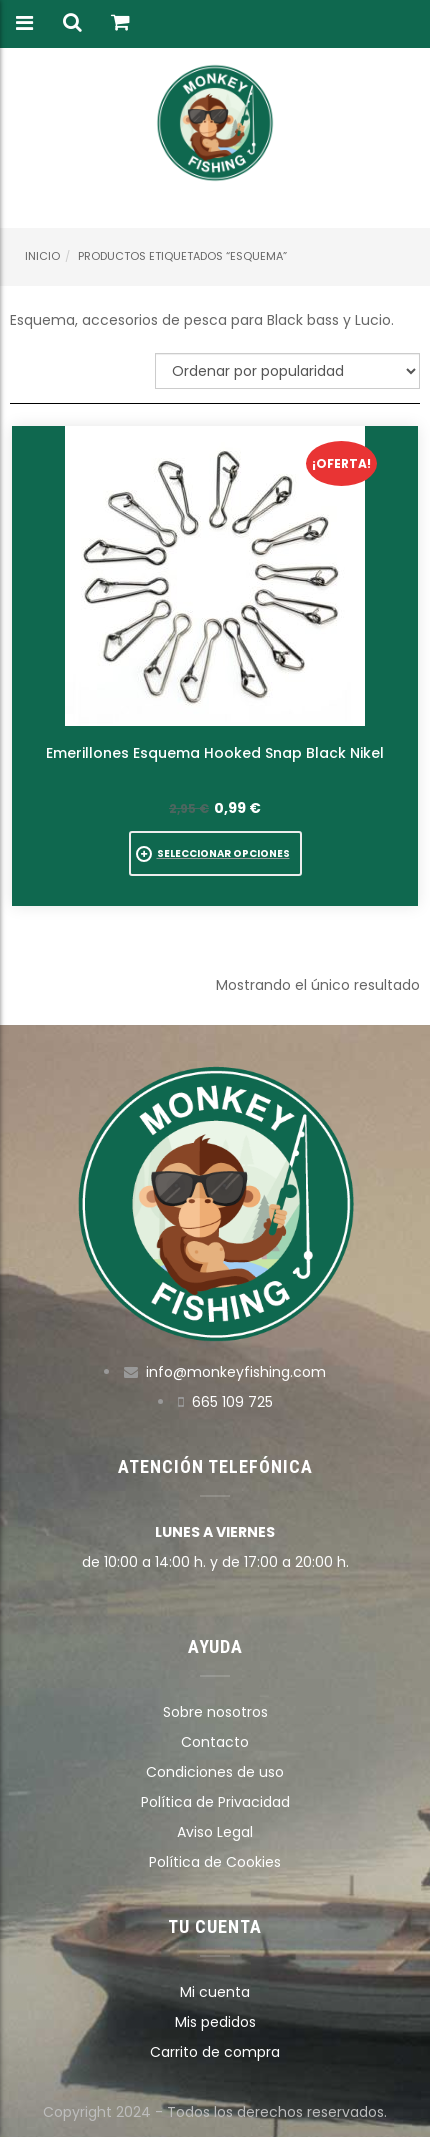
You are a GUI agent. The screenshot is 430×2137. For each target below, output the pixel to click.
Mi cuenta (215, 1992)
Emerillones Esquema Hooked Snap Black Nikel (215, 753)
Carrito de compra (215, 2052)
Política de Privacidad (215, 1802)
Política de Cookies (215, 1862)
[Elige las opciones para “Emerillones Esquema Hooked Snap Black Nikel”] (215, 853)
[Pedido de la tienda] (287, 371)
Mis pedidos (215, 2022)
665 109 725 (232, 1402)
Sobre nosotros (215, 1712)
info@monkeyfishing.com (236, 1372)
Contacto (215, 1742)
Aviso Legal (215, 1832)
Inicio (42, 256)
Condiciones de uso (215, 1772)
